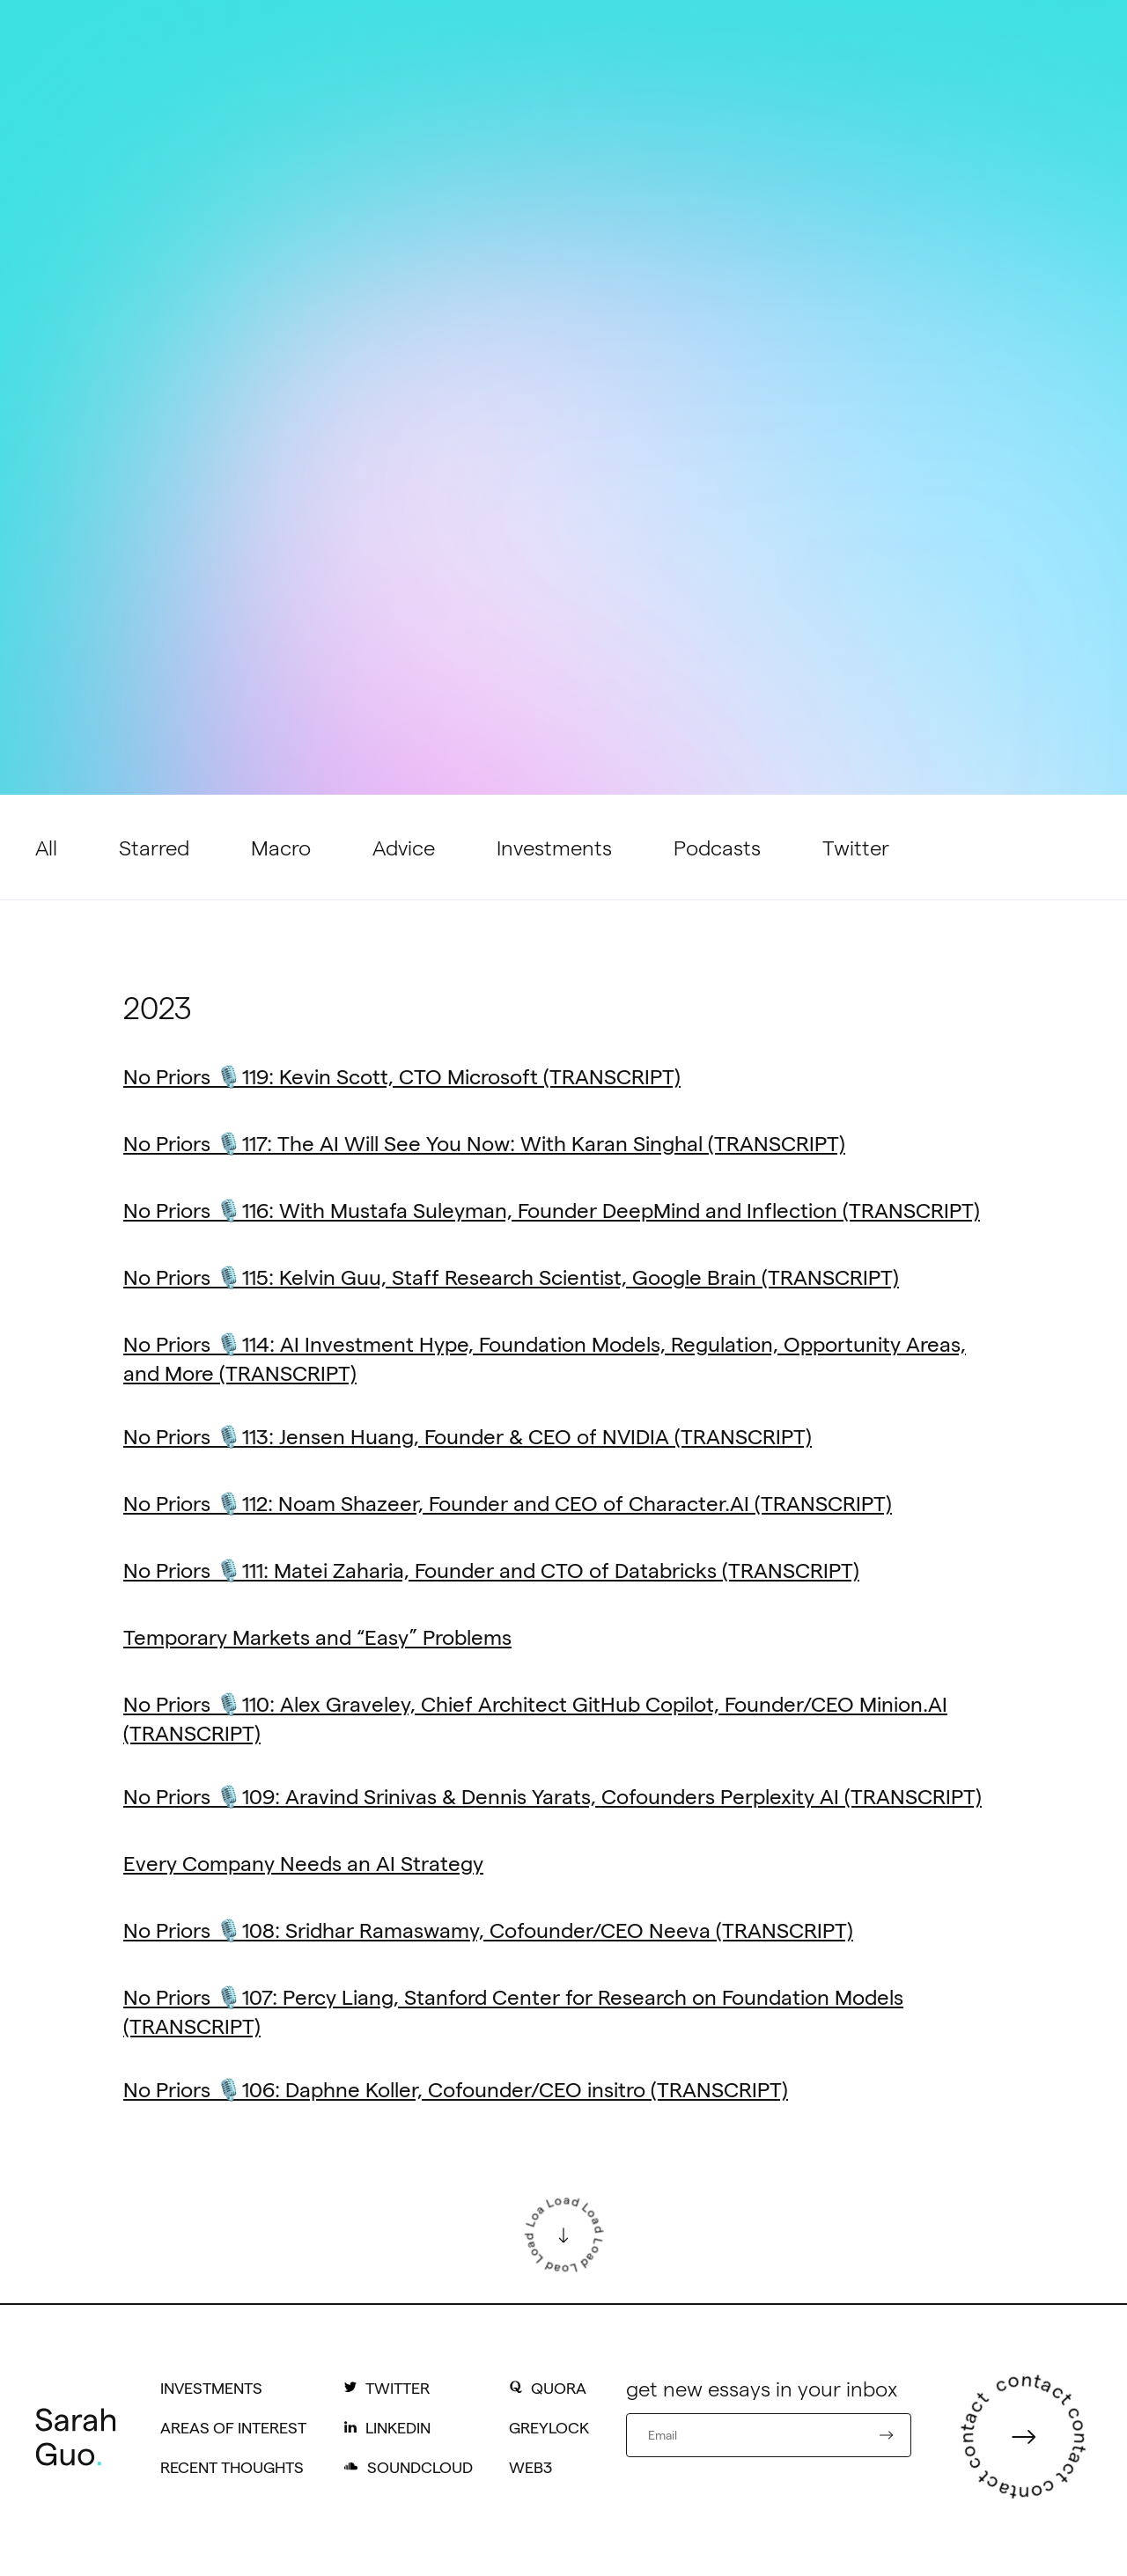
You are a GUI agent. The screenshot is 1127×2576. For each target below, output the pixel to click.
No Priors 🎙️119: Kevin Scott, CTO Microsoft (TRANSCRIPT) (402, 1076)
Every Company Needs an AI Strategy (303, 1862)
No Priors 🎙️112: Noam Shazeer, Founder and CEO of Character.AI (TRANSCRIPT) (507, 1503)
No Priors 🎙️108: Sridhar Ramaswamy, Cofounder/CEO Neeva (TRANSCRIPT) (488, 1929)
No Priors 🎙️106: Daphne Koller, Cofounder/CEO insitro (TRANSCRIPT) (455, 2089)
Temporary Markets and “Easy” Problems (317, 1636)
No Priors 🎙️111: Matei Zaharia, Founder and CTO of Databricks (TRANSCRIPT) (491, 1569)
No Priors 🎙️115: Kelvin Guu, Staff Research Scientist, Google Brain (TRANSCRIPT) (511, 1276)
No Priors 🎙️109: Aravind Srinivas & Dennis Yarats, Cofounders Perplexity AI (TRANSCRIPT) (552, 1796)
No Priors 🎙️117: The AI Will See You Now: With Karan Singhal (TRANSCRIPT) (484, 1143)
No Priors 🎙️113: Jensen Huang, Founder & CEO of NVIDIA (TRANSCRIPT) (467, 1436)
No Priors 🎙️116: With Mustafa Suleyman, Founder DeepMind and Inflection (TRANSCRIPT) (551, 1209)
